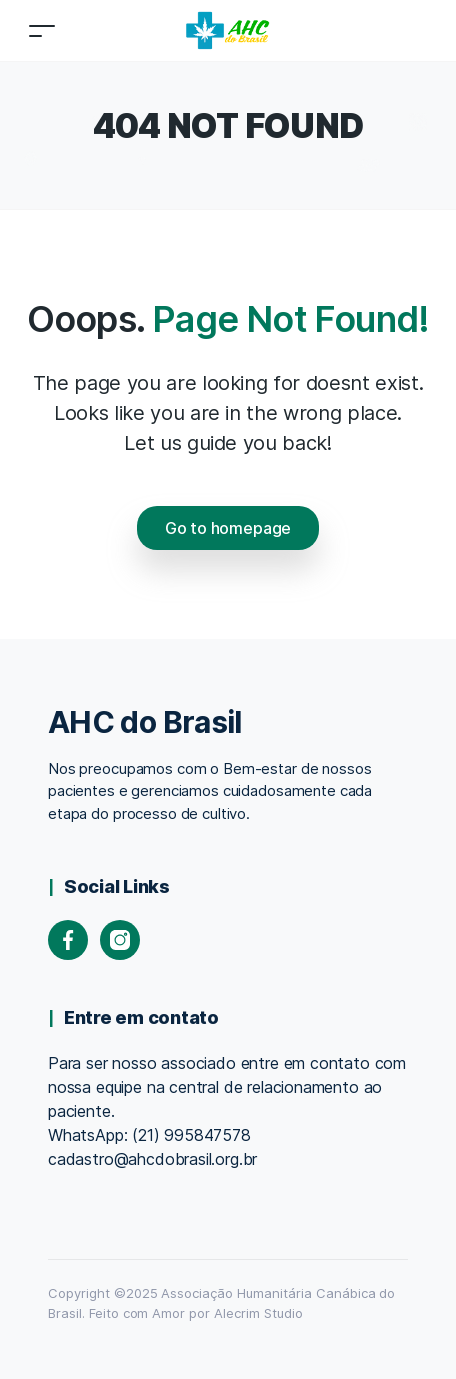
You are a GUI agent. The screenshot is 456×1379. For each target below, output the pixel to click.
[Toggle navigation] (42, 30)
